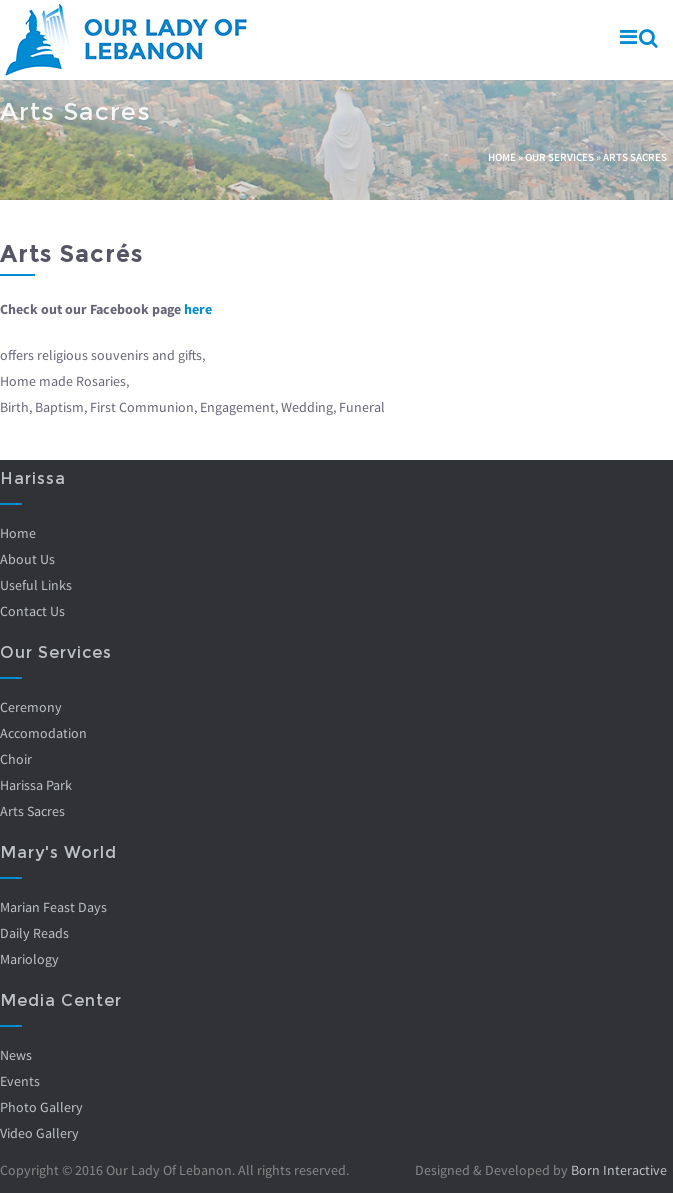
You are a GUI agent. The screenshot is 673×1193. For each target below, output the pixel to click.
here (198, 309)
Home (502, 157)
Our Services (559, 157)
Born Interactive (619, 1170)
